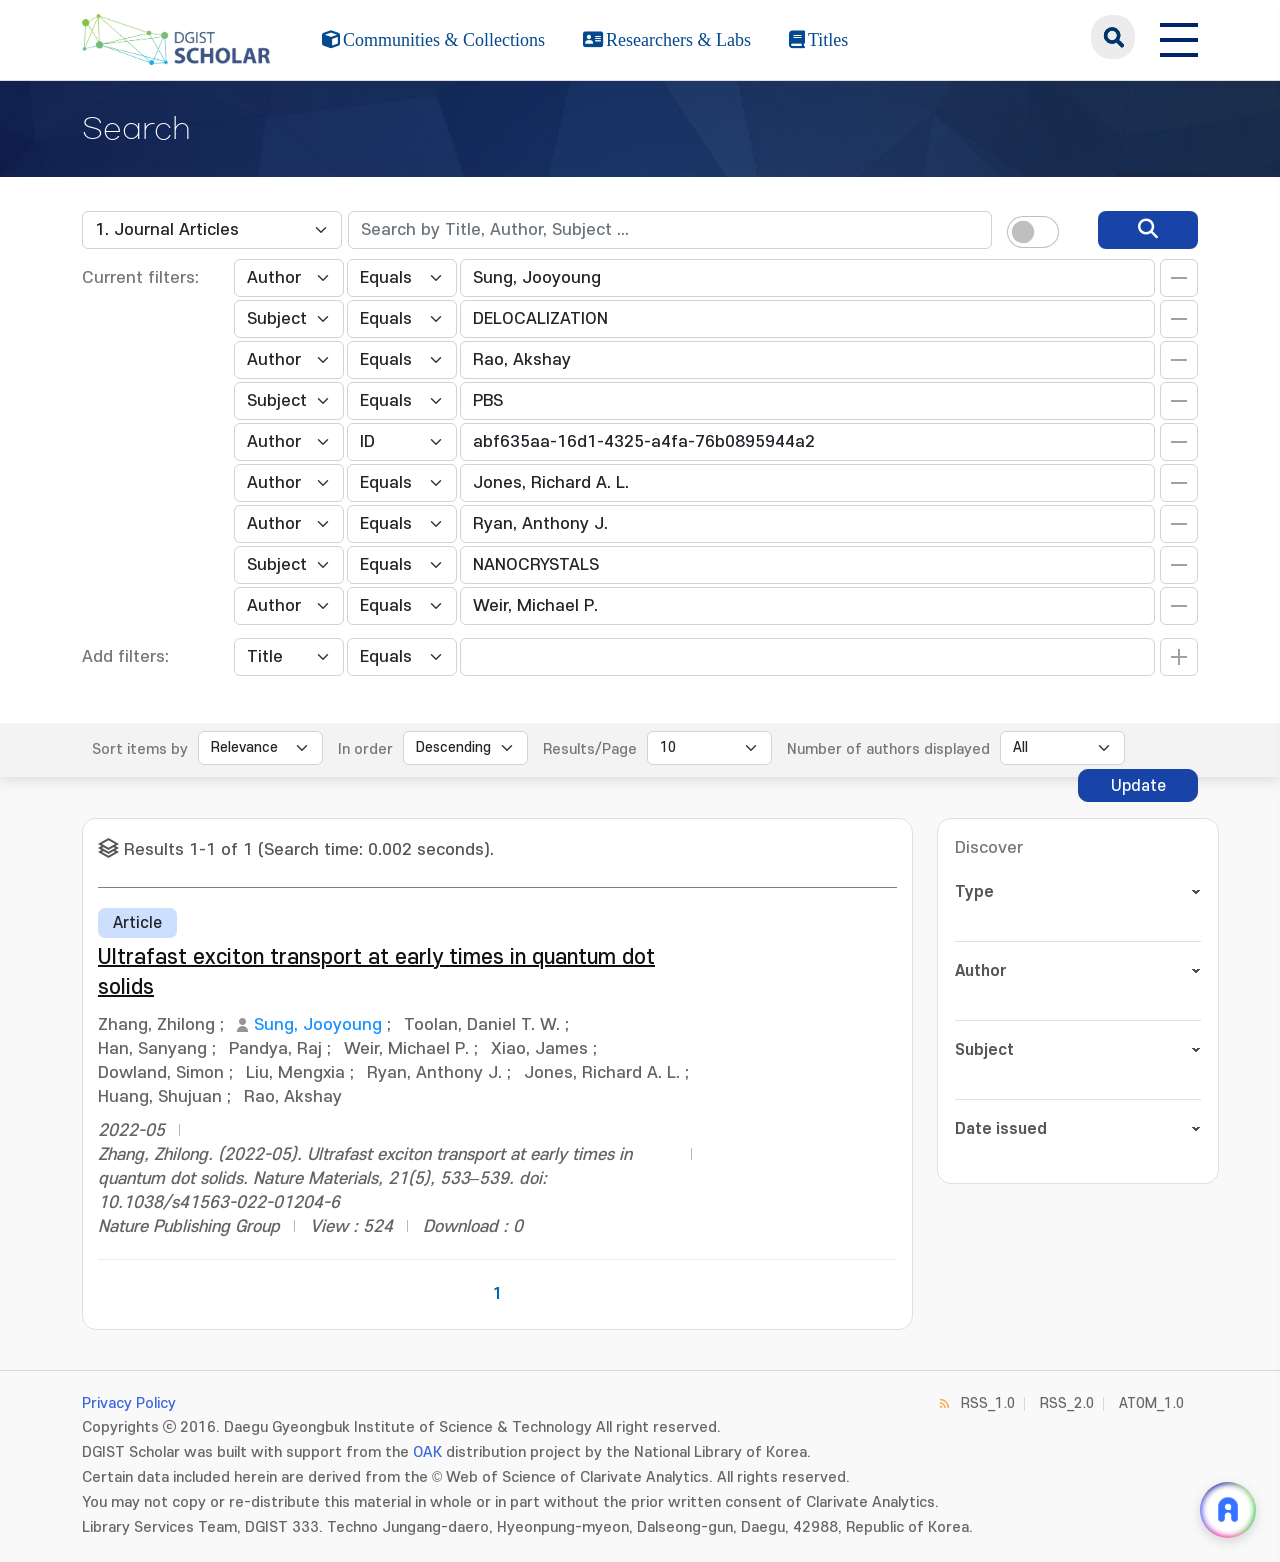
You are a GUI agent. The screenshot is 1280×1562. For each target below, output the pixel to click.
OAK (427, 1452)
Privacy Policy (129, 1403)
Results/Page (590, 749)
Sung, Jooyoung (318, 1025)
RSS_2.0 (1067, 1403)
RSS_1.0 (988, 1403)
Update (1138, 786)
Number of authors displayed (888, 749)
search (1113, 37)
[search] (1148, 230)
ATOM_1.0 (1151, 1403)
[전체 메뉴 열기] (1179, 37)
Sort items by (140, 749)
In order (365, 749)
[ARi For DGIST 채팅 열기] (1228, 1510)
